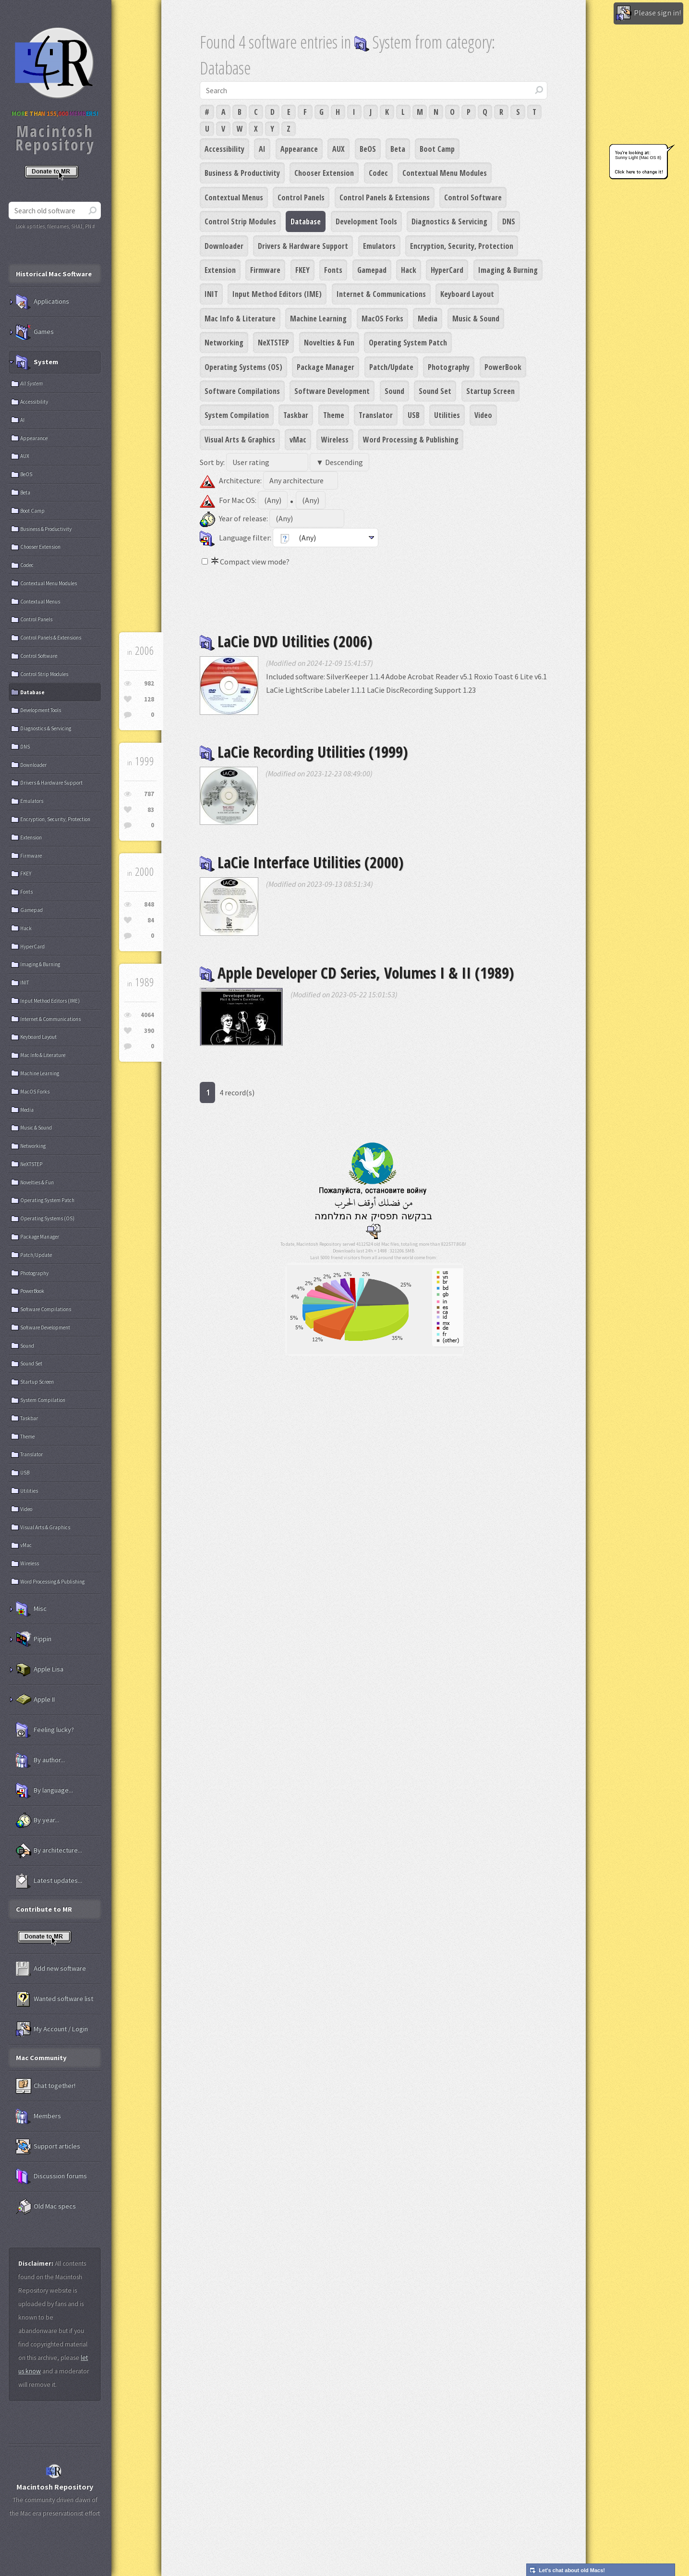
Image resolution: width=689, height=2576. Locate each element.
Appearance (299, 149)
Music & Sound (475, 318)
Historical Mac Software (54, 274)
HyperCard (447, 270)
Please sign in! (648, 13)
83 (150, 810)
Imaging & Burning (508, 270)
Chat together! (45, 2086)
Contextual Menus (234, 197)
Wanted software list (54, 1999)
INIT (211, 294)
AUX (338, 149)
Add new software (51, 1968)
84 (150, 920)
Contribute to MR (44, 1909)
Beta (397, 149)
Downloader (224, 246)
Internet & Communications (381, 294)
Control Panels (301, 197)
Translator (376, 415)
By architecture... (49, 1850)
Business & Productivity (242, 173)
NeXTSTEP (273, 342)
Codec (378, 173)
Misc (31, 1609)
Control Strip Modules (240, 221)
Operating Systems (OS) (243, 367)
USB (414, 415)
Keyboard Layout (467, 294)
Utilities (447, 415)
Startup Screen (490, 391)
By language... (44, 1790)
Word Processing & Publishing (411, 439)
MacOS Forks (382, 318)
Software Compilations (242, 391)
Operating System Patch (408, 342)
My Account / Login (52, 2029)
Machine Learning (318, 318)
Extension (220, 270)
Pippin (33, 1639)
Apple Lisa (39, 1669)
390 (149, 1031)
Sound (394, 391)
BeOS (368, 149)
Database (305, 221)
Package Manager (325, 367)
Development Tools (366, 221)
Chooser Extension (324, 173)
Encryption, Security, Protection (461, 246)
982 (149, 683)
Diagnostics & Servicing (449, 221)
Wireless (335, 439)
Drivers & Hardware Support (303, 246)
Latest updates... (49, 1881)
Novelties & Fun (329, 342)
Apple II (35, 1699)
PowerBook (502, 367)
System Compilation (237, 415)
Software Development (332, 391)
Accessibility (224, 149)
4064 (147, 1015)
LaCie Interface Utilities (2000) (301, 862)
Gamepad (372, 270)
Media (427, 318)
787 (149, 794)
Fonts (333, 270)
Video (483, 415)
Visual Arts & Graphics (240, 439)
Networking (224, 342)
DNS (508, 221)
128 (149, 699)
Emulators (379, 246)
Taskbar (295, 415)
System (37, 362)
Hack (408, 270)
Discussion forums (51, 2176)
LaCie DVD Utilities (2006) (286, 641)
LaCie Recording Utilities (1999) (304, 751)
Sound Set (435, 391)
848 (149, 904)
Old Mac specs (46, 2206)
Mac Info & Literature (240, 318)
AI (262, 149)
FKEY (302, 270)
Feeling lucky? (45, 1730)
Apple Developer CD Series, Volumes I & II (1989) (357, 972)
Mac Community (41, 2057)
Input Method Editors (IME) (277, 294)
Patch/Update (391, 367)
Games (35, 332)
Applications (42, 301)
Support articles (48, 2146)
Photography (449, 367)
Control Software (473, 197)
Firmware (265, 270)
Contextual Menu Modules (444, 173)
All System (31, 383)
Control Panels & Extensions (384, 197)
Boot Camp (437, 149)
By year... (37, 1820)
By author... (40, 1760)
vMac (298, 439)
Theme (333, 415)
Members (38, 2116)
